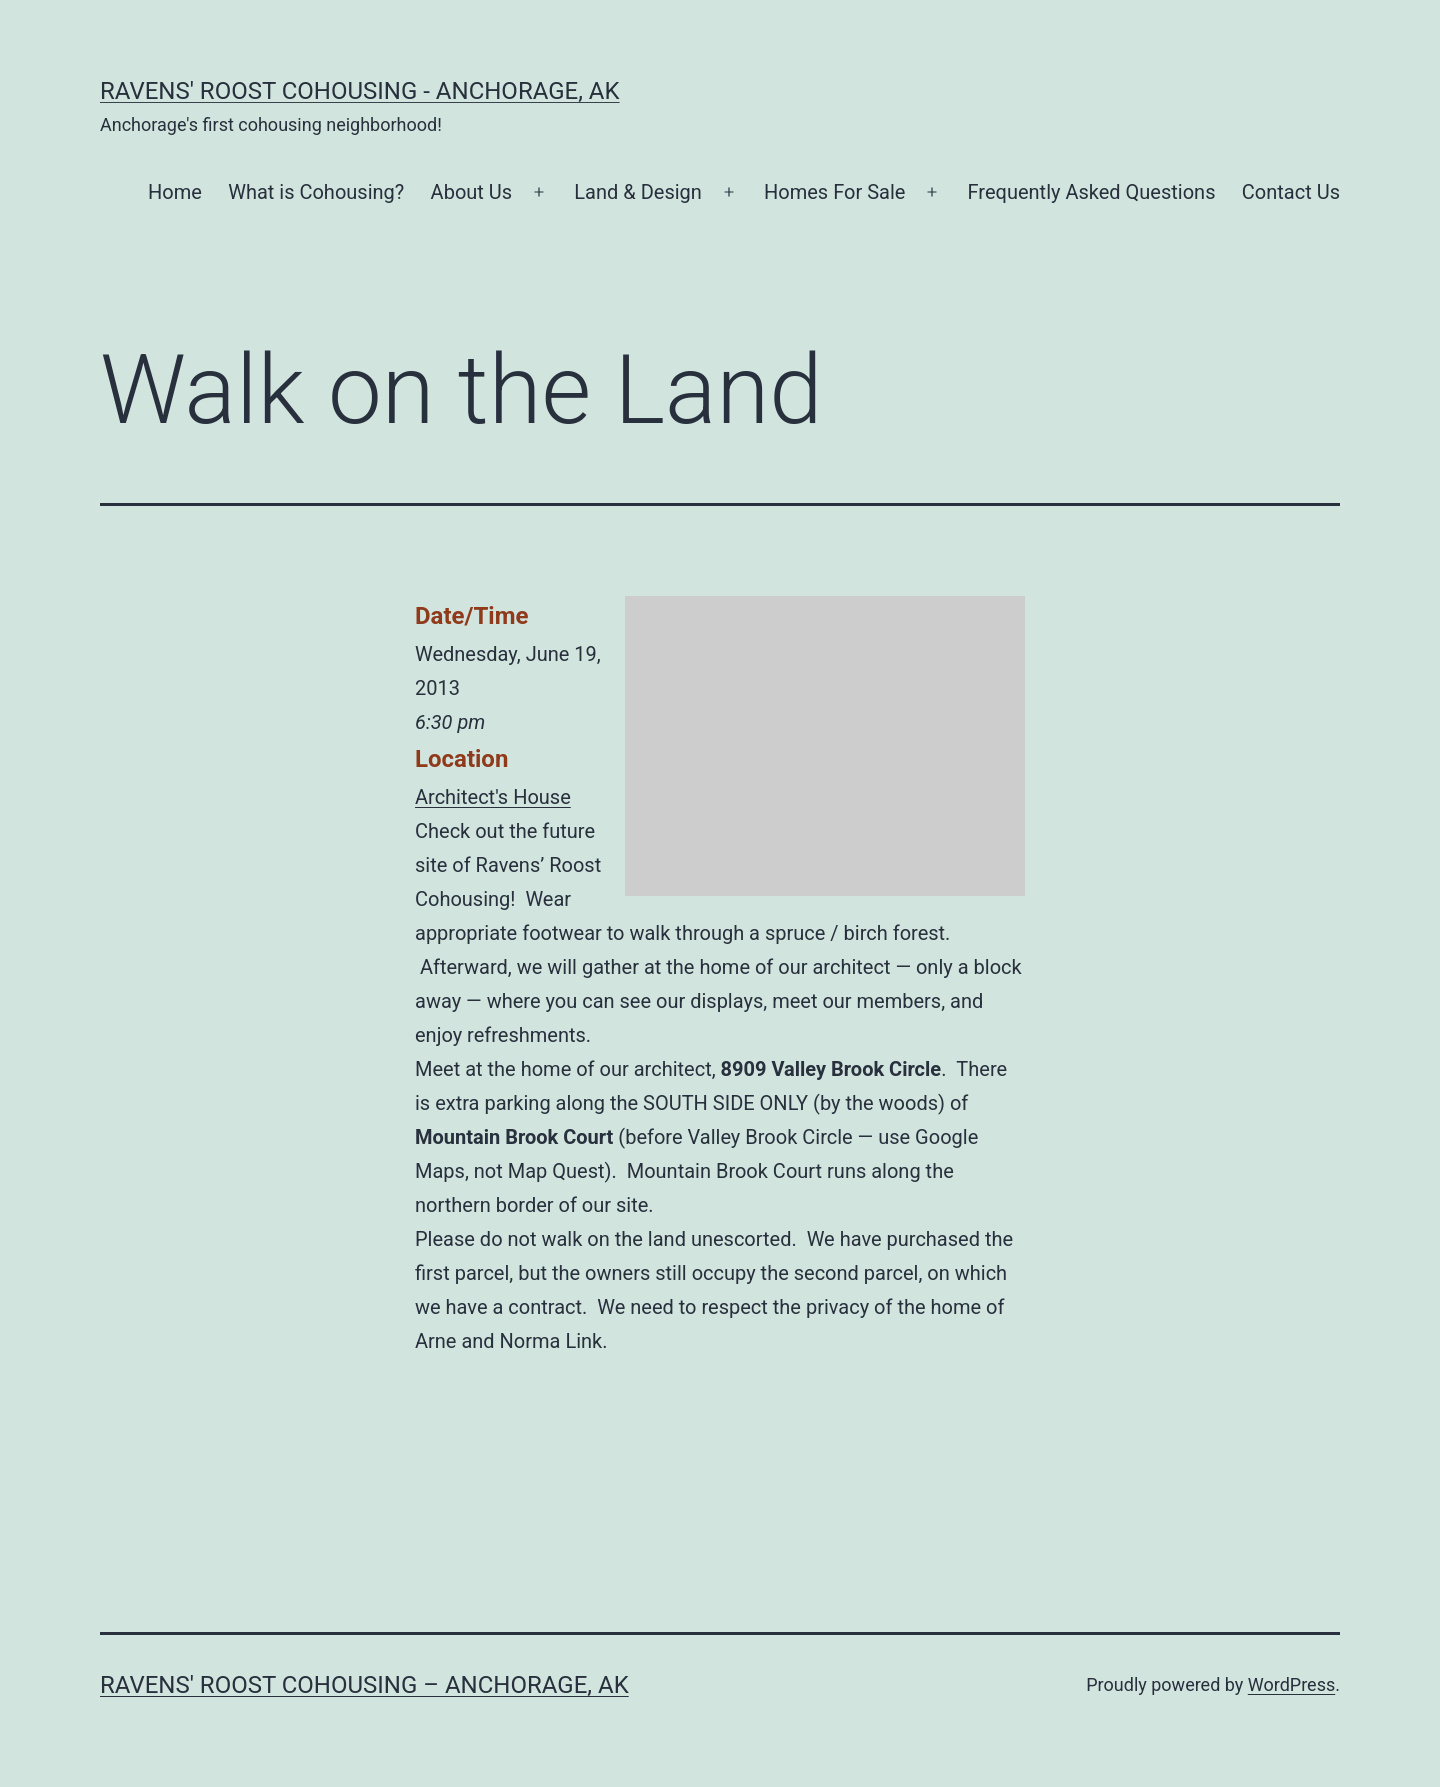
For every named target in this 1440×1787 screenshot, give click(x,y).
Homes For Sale (834, 192)
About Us (472, 192)
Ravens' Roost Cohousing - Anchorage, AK (360, 91)
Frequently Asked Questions (1092, 192)
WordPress (1291, 1684)
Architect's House (493, 797)
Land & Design (638, 192)
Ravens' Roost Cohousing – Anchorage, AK (364, 1685)
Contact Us (1291, 192)
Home (175, 192)
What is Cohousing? (316, 192)
